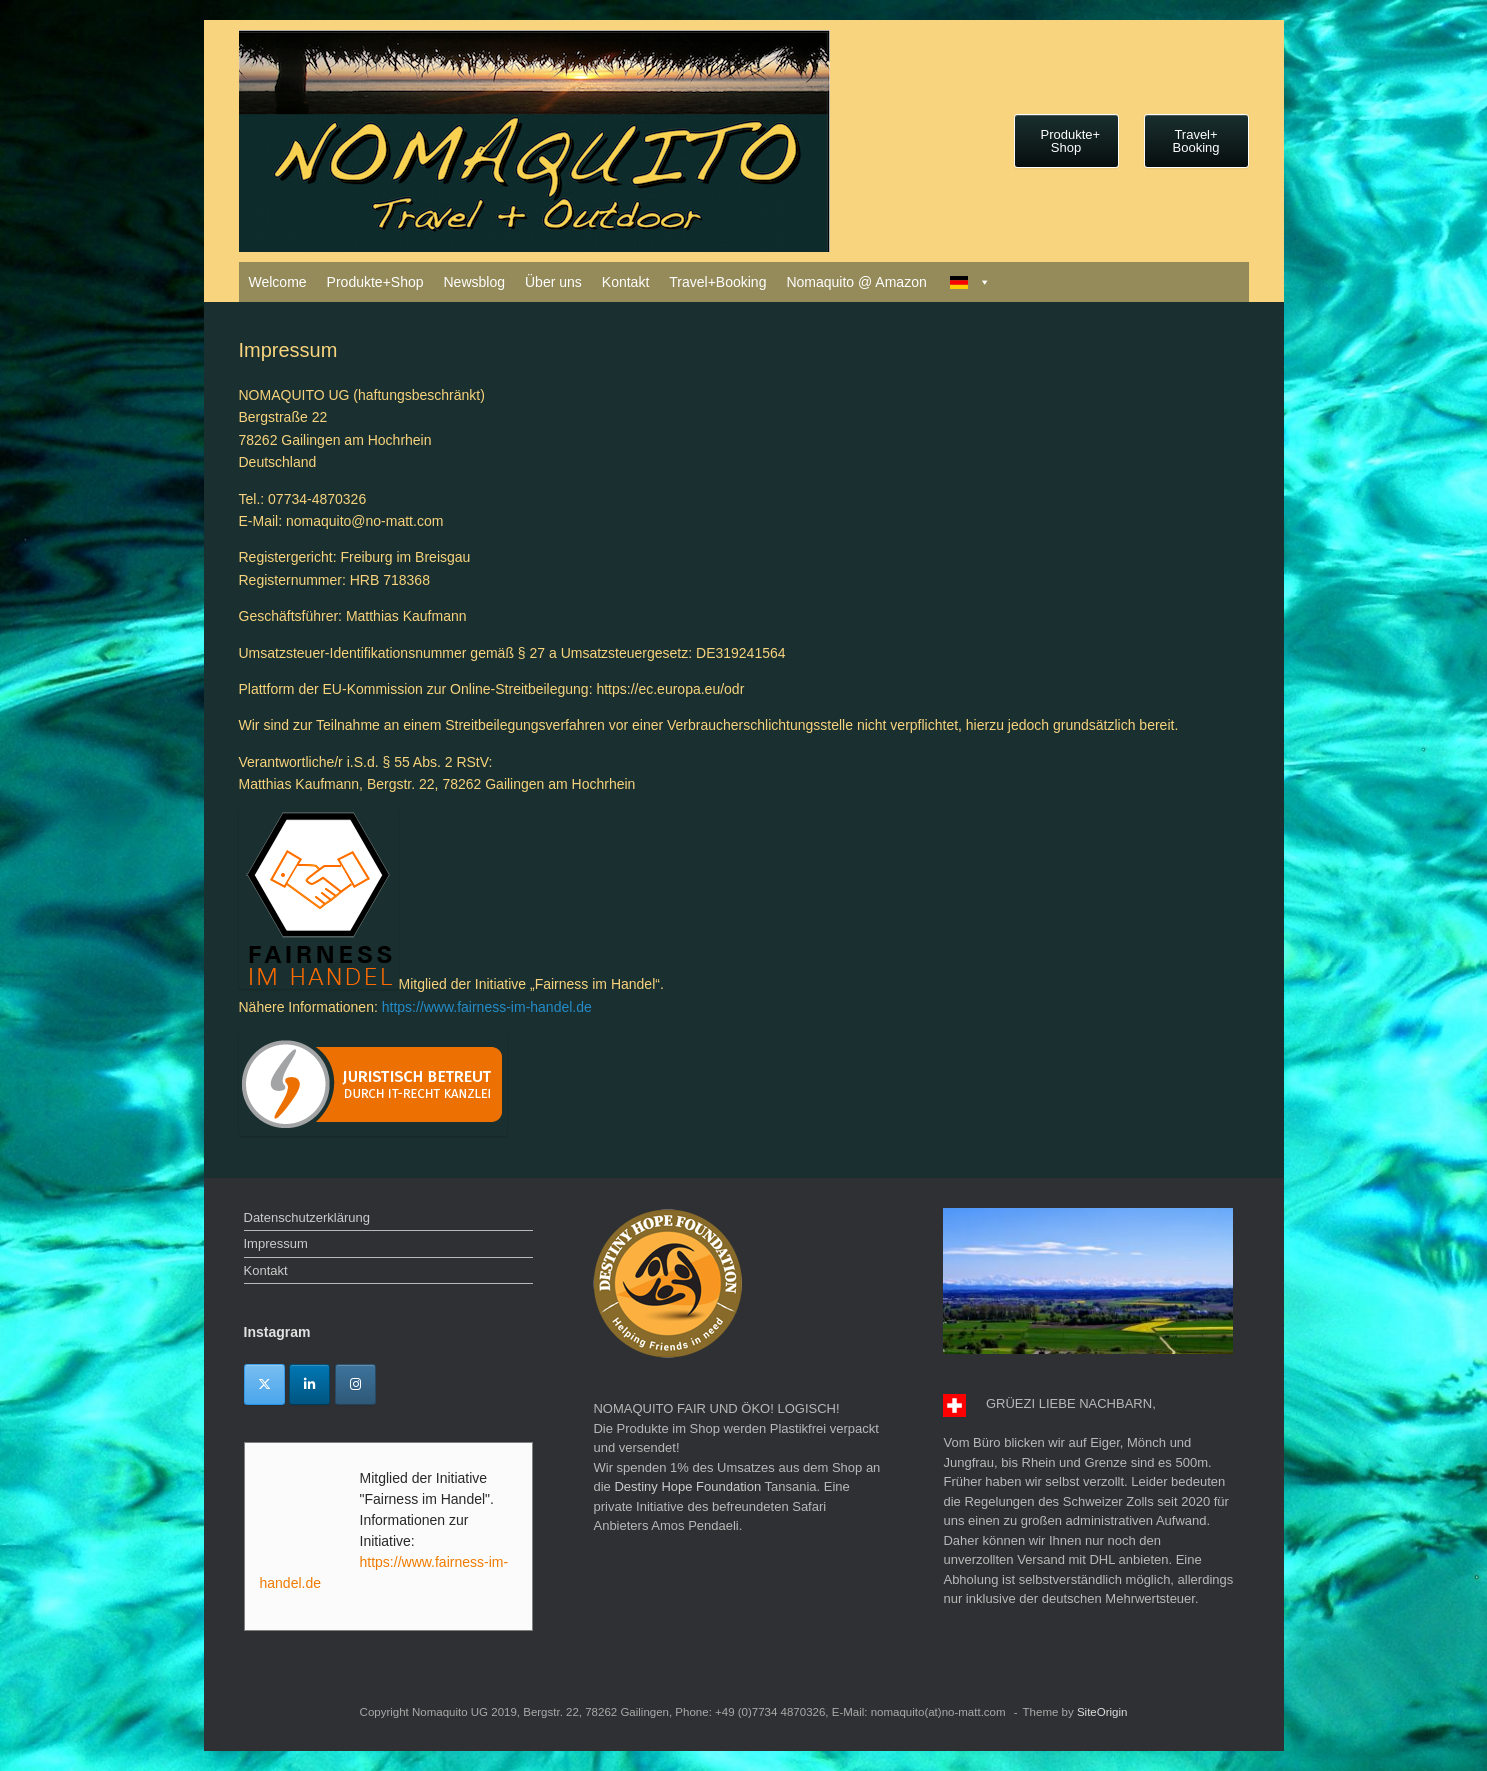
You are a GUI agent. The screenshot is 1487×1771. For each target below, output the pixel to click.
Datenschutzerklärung (307, 1217)
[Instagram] (355, 1384)
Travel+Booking (717, 282)
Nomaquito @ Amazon (856, 282)
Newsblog (474, 282)
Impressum (276, 1243)
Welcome (278, 282)
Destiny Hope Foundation (687, 1486)
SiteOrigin (1102, 1712)
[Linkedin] (309, 1384)
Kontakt (625, 282)
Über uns (553, 282)
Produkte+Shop (375, 282)
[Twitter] (264, 1384)
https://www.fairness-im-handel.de (487, 1007)
